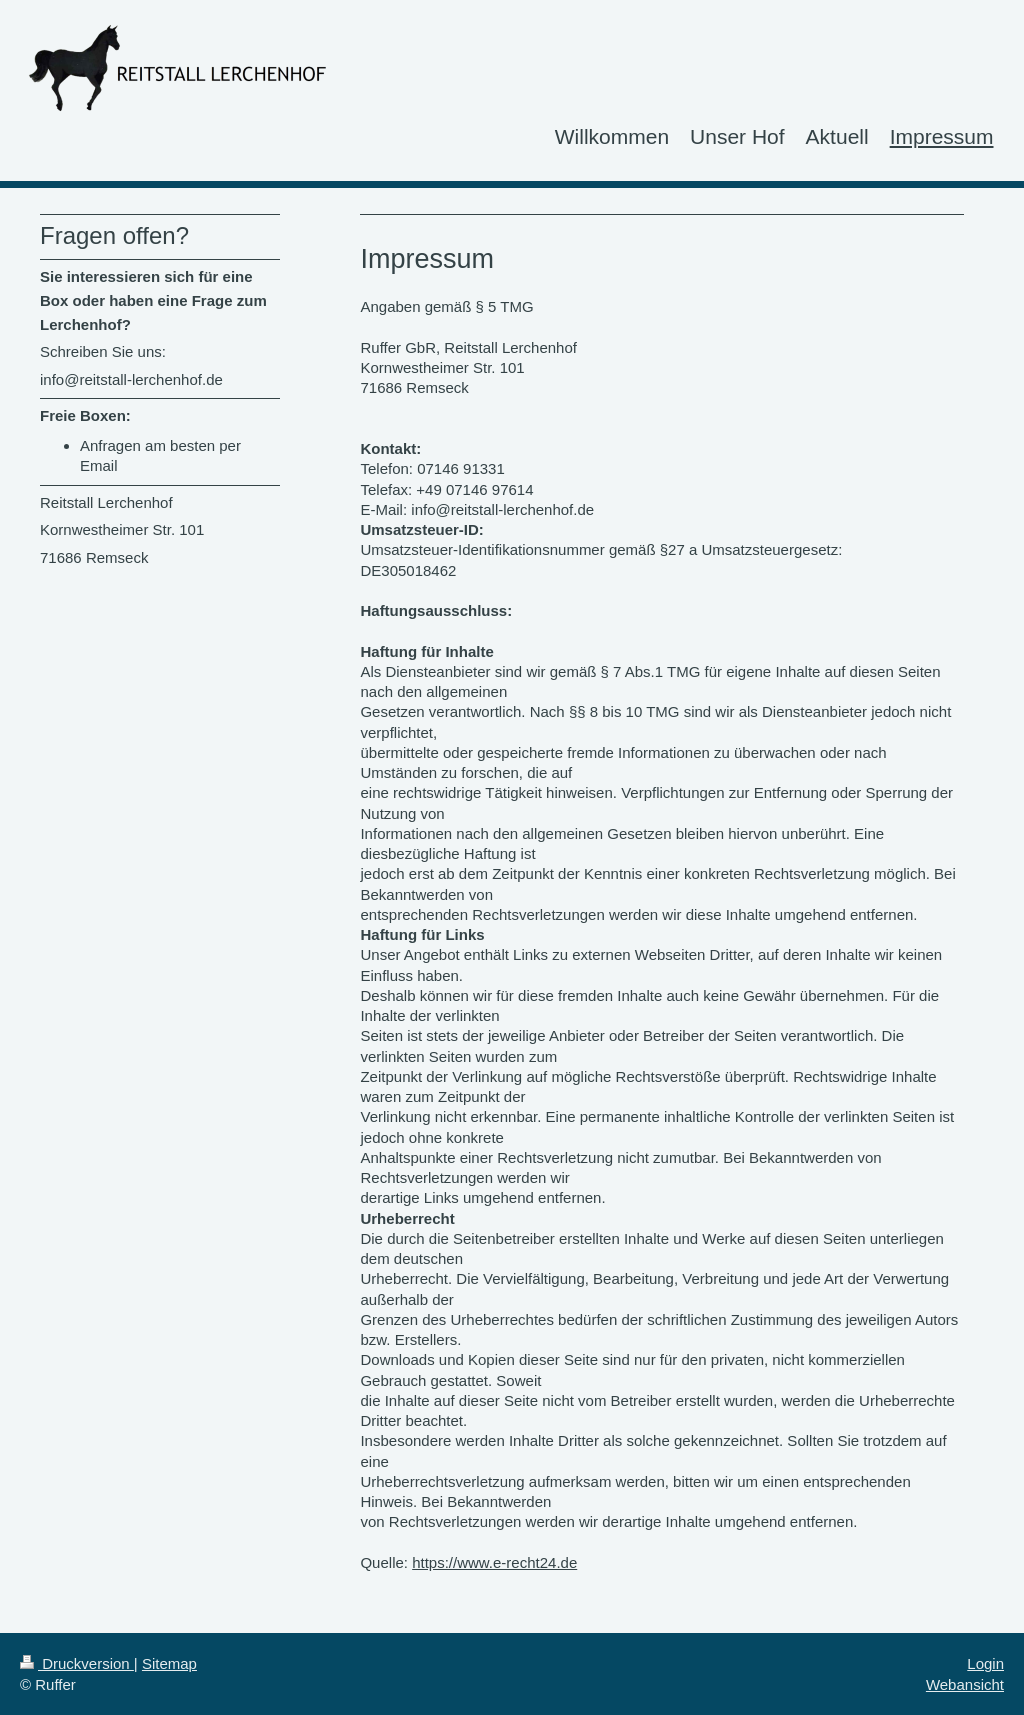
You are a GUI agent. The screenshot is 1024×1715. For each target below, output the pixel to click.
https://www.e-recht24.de (494, 1562)
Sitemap (169, 1663)
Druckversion (77, 1663)
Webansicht (965, 1684)
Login (985, 1663)
